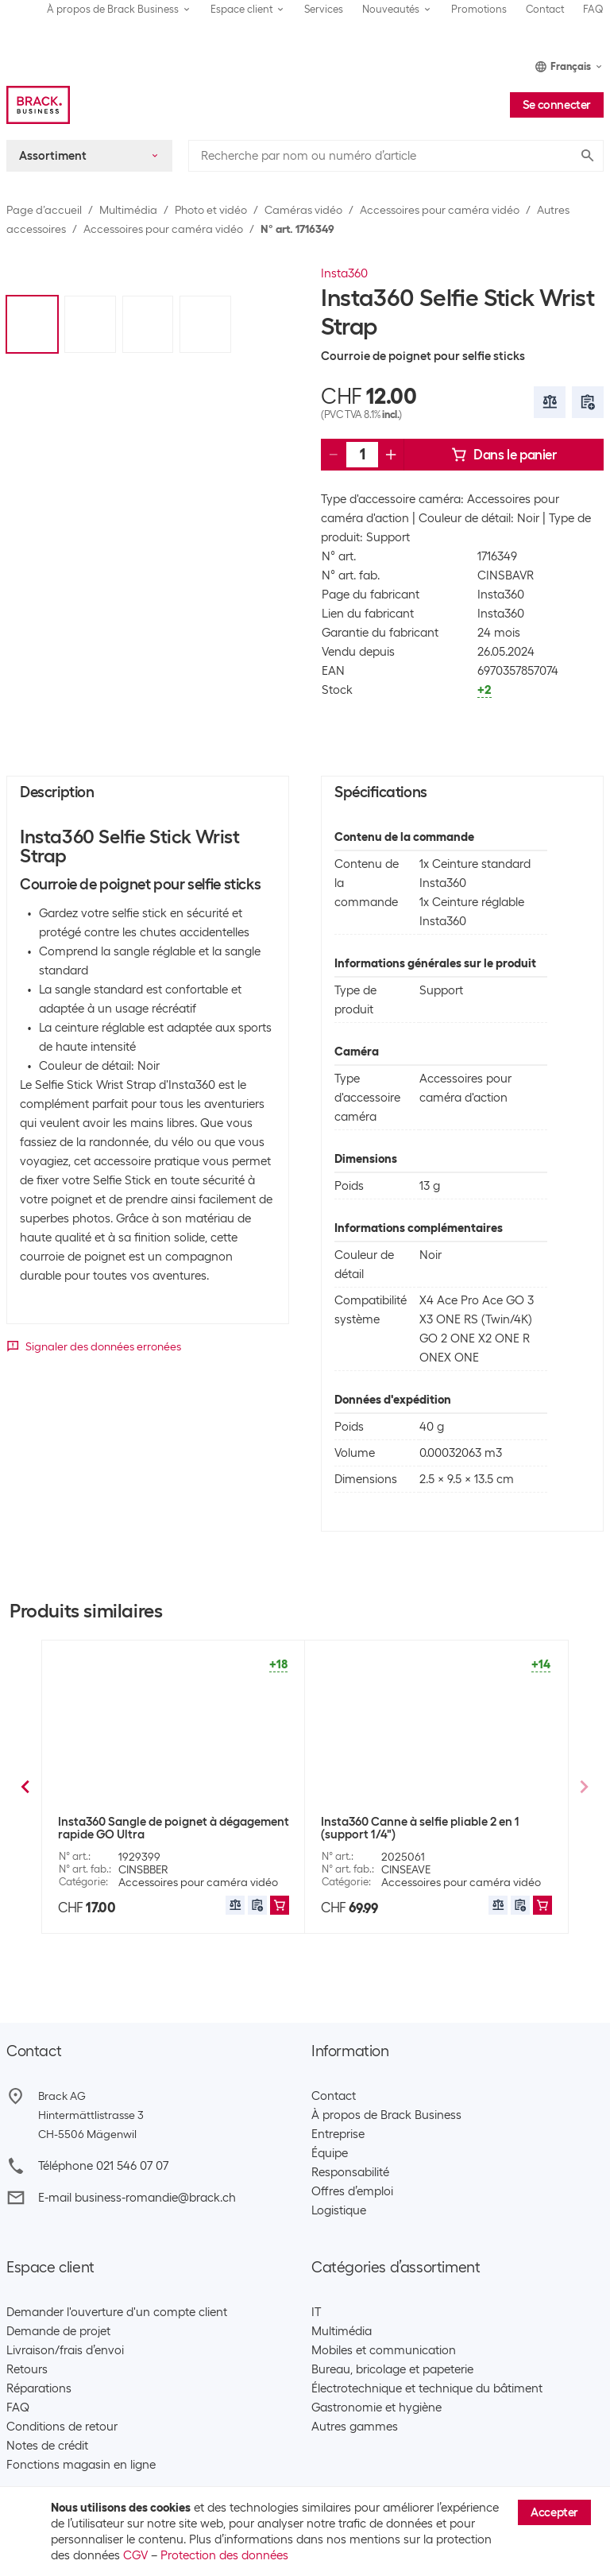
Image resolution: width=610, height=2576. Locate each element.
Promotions (479, 9)
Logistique (338, 2210)
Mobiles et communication (383, 2350)
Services (323, 9)
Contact (545, 9)
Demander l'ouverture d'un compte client (116, 2312)
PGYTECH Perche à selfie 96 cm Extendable (405, 1828)
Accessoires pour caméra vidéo (439, 209)
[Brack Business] (38, 105)
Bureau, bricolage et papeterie (392, 2369)
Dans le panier (503, 455)
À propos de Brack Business (386, 2115)
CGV (135, 2555)
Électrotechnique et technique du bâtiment (426, 2388)
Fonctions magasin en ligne (81, 2465)
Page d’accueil (44, 209)
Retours (27, 2369)
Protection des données (224, 2555)
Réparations (38, 2388)
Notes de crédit (47, 2445)
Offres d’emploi (352, 2191)
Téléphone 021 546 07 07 (103, 2166)
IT (316, 2312)
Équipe (329, 2153)
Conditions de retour (62, 2426)
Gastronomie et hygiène (376, 2407)
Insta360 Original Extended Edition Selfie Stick (169, 1828)
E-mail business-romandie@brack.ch (137, 2198)
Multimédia (128, 209)
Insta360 (344, 273)
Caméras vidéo (303, 209)
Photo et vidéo (211, 209)
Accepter (554, 2512)
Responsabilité (350, 2172)
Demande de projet (58, 2331)
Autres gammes (354, 2426)
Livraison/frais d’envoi (65, 2350)
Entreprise (338, 2134)
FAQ (593, 9)
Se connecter (557, 105)
